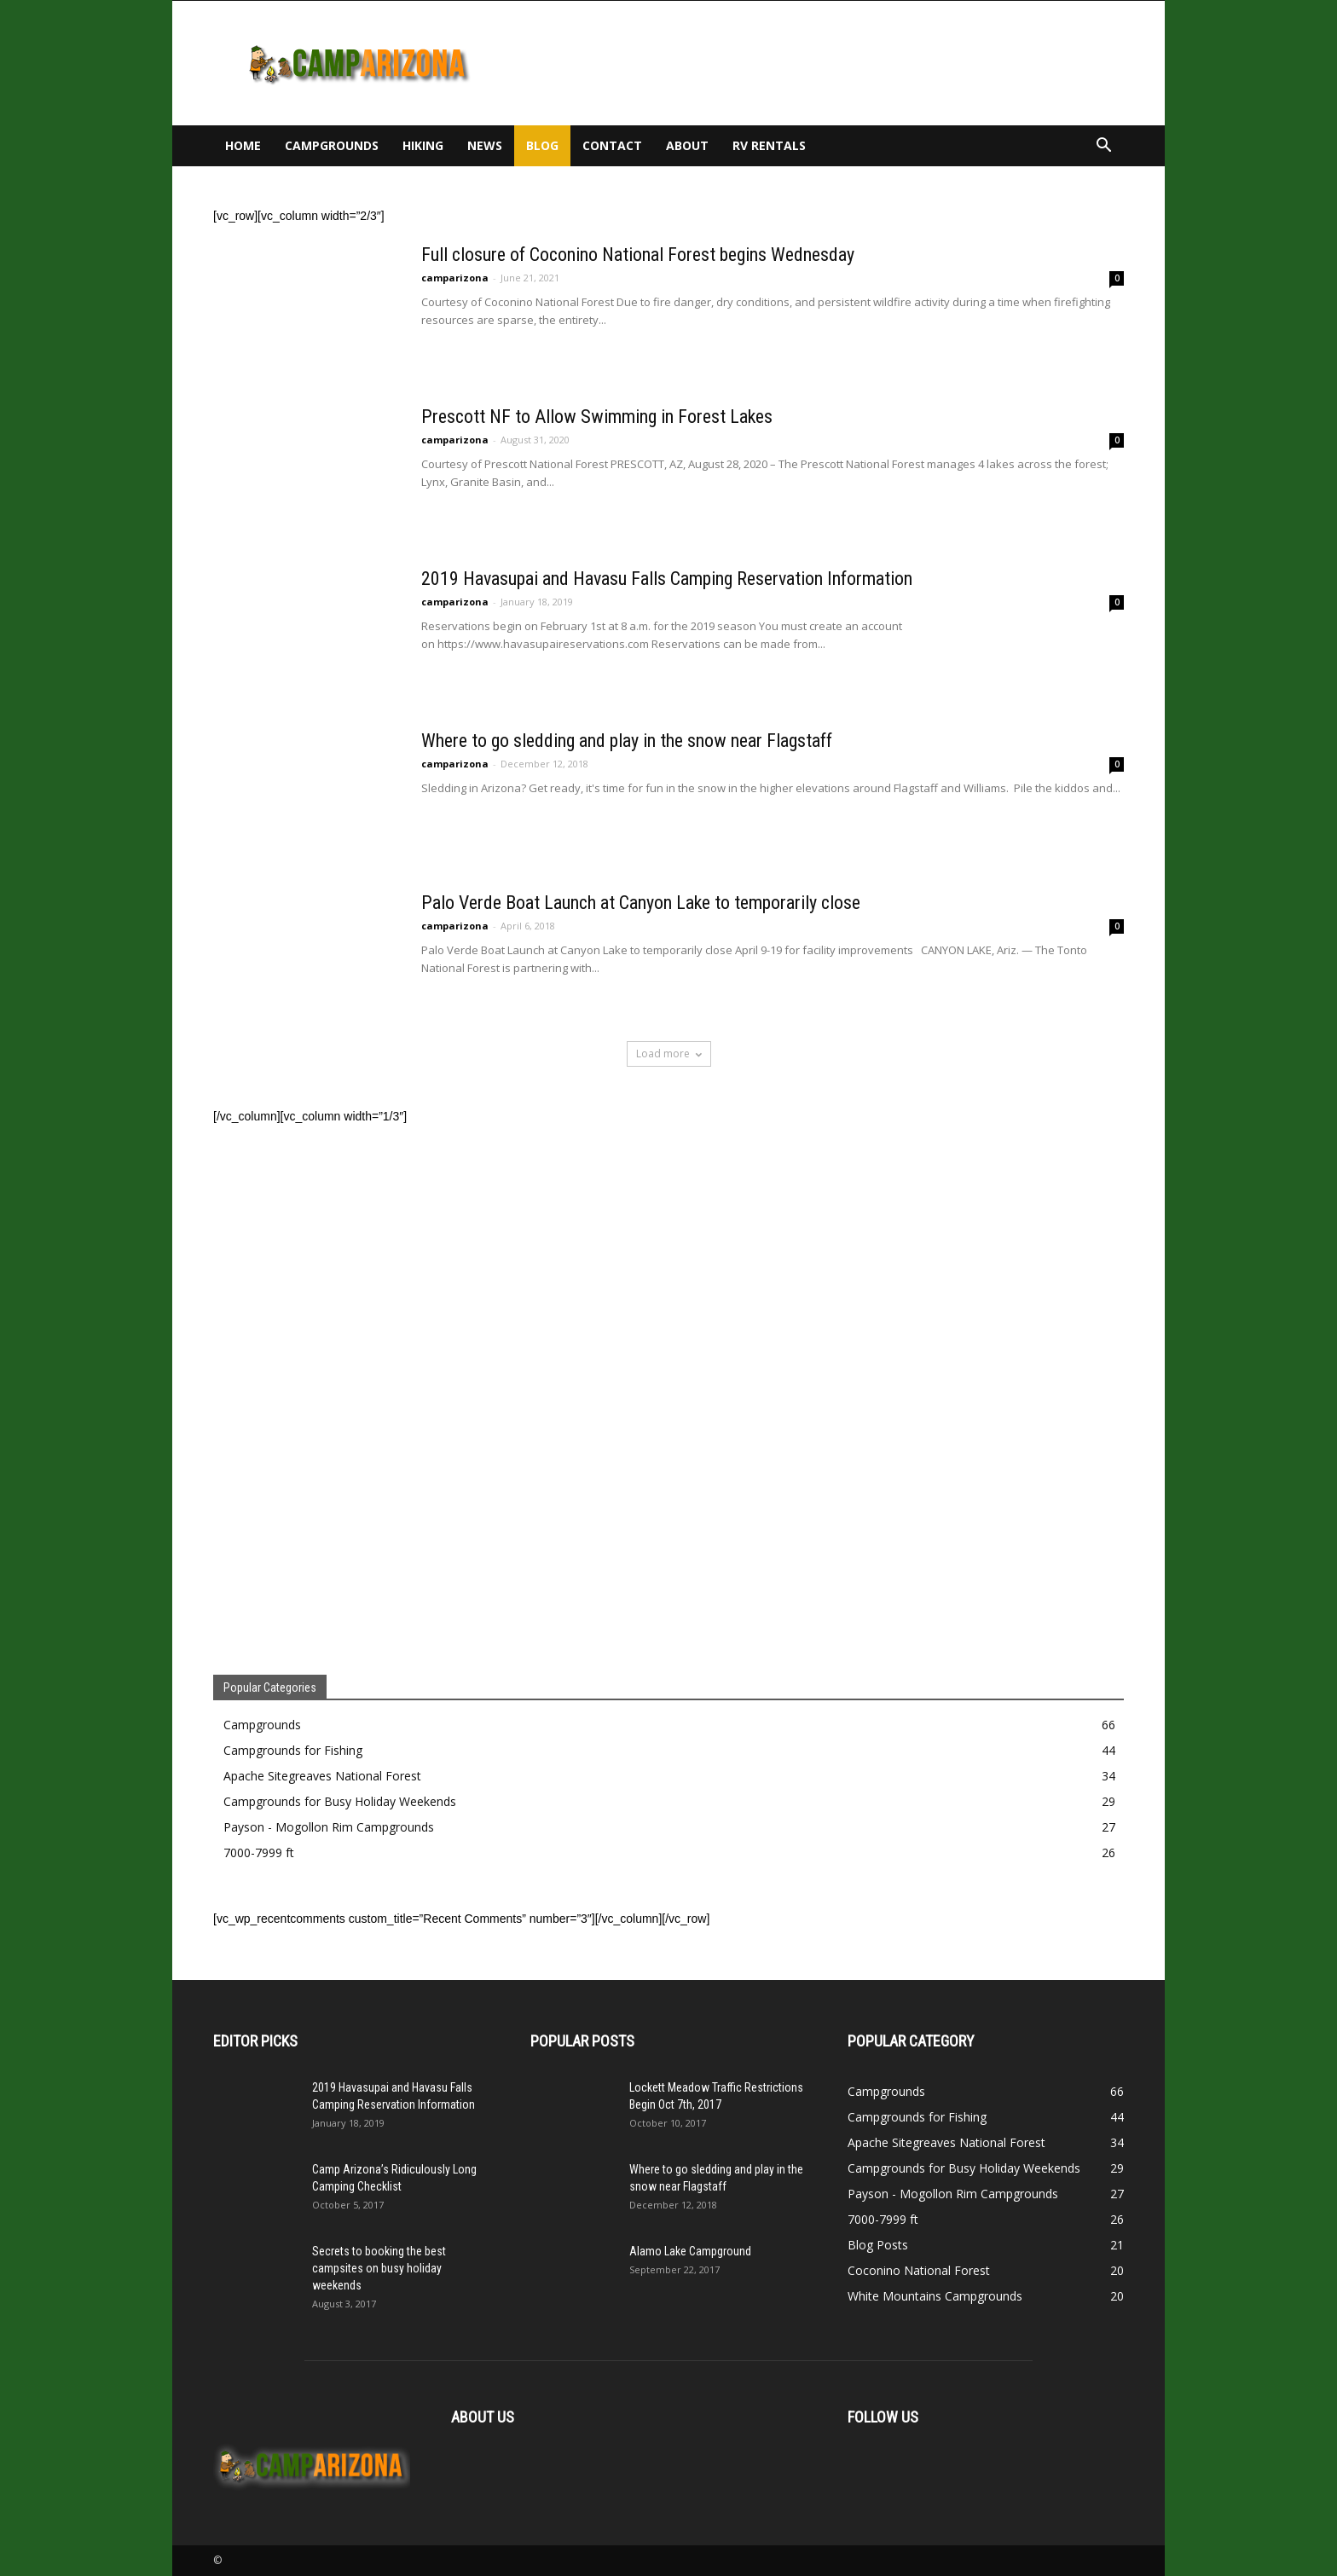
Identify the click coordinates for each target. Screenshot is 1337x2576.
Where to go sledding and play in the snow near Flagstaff (626, 740)
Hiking (422, 145)
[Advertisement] (813, 63)
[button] (1103, 147)
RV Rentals (769, 145)
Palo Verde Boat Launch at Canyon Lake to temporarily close (640, 902)
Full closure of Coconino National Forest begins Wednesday (637, 254)
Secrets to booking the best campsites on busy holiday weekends (379, 2268)
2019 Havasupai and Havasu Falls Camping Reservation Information (666, 578)
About (687, 145)
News (484, 145)
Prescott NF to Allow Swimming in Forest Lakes (597, 416)
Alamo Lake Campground (690, 2251)
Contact (612, 145)
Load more (669, 1053)
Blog (542, 145)
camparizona (455, 277)
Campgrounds (332, 145)
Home (243, 145)
